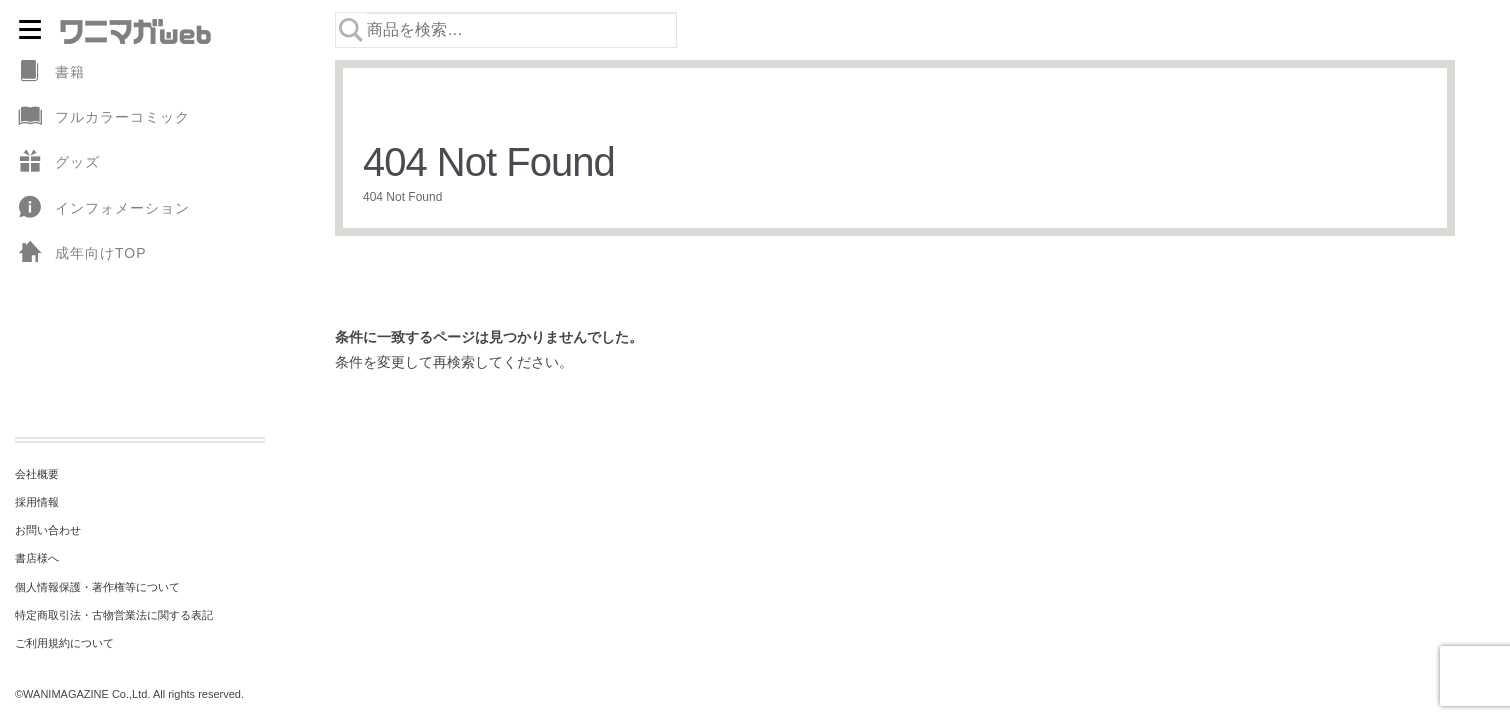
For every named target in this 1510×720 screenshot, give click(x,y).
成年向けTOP (81, 253)
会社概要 (37, 474)
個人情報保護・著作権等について (97, 587)
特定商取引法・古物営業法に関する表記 (114, 615)
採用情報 (37, 502)
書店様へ (37, 558)
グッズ (57, 162)
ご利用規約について (64, 643)
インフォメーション (102, 208)
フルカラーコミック (102, 117)
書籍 (50, 72)
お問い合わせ (48, 530)
